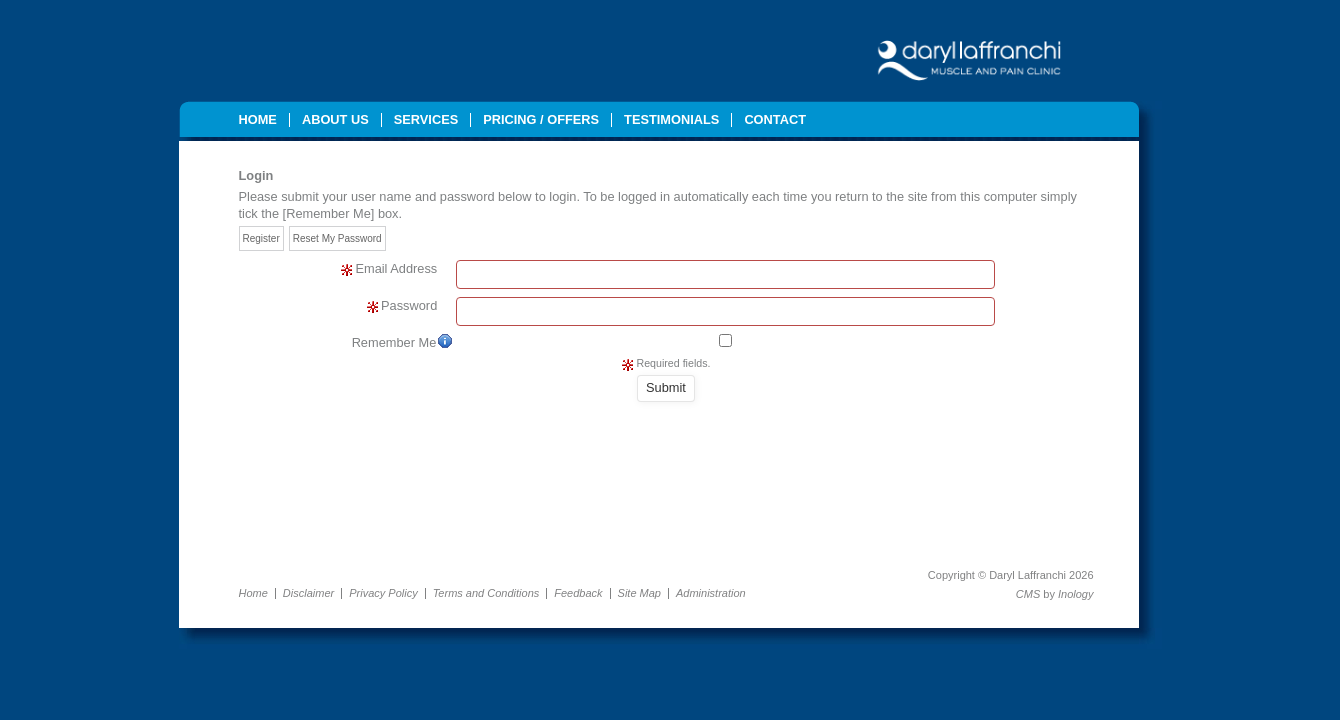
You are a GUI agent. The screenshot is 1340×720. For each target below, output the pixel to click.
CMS (1028, 594)
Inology (1075, 594)
